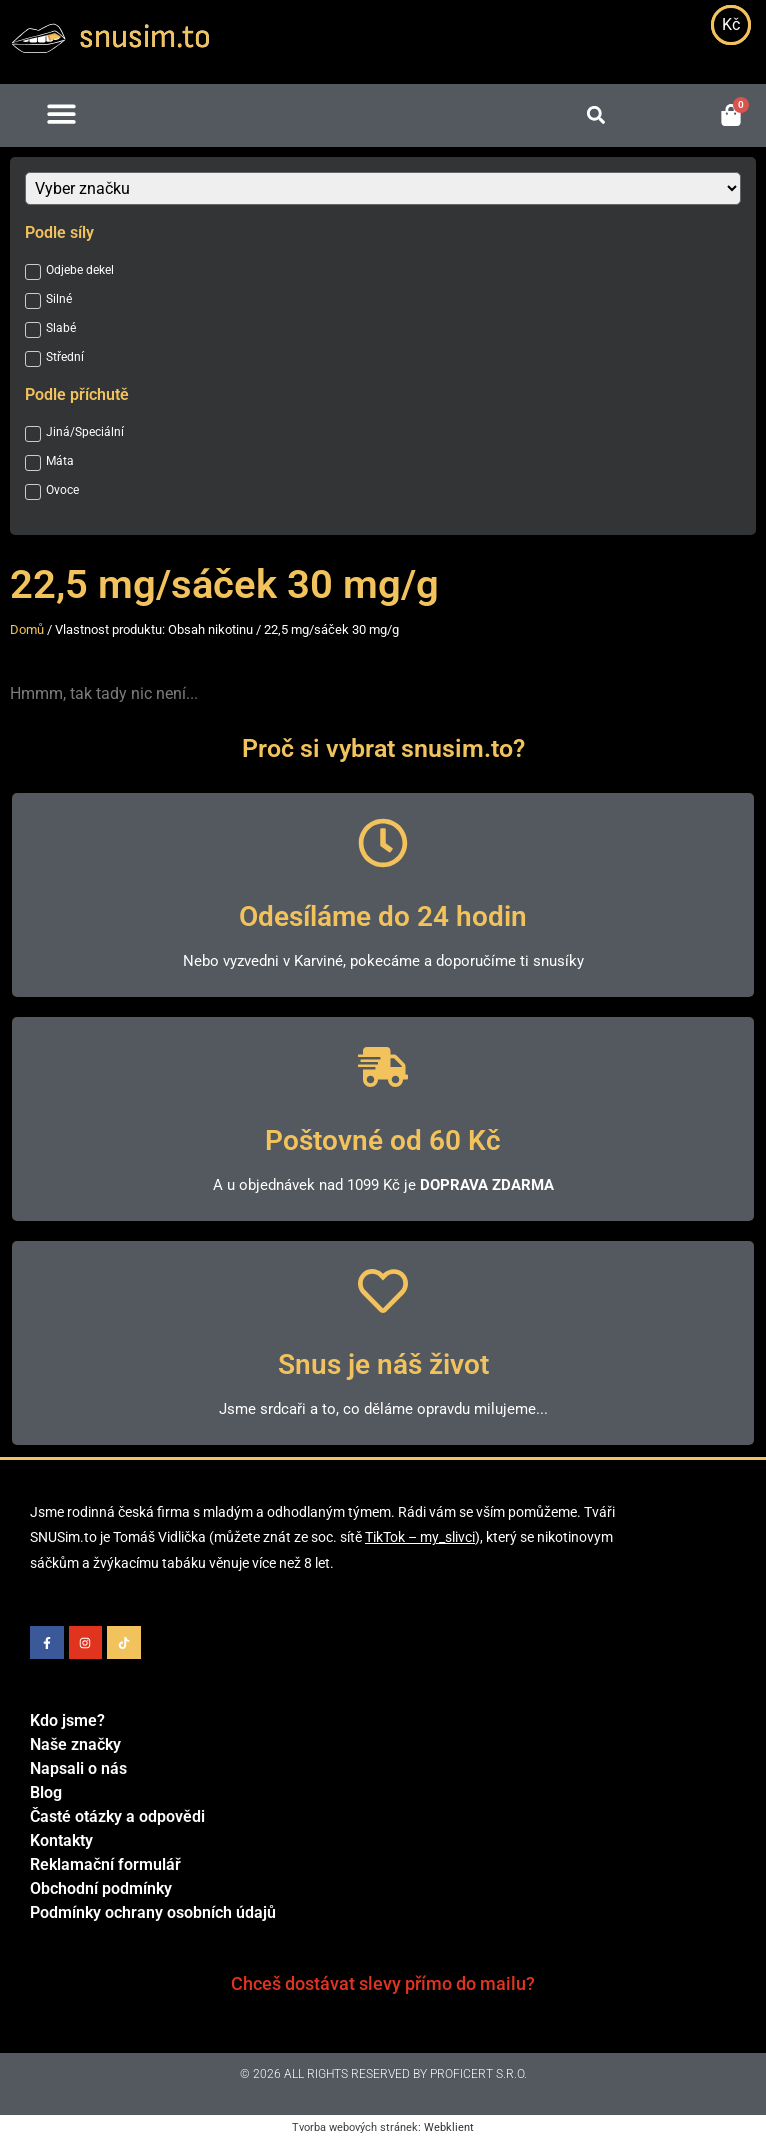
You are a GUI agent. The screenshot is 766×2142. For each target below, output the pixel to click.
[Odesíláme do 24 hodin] (383, 843)
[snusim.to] (38, 38)
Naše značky (75, 1744)
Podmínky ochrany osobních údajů (153, 1912)
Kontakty (61, 1840)
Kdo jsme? (67, 1720)
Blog (46, 1792)
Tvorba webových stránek (355, 2127)
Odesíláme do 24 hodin (383, 916)
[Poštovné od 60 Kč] (383, 1067)
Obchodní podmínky (101, 1888)
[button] (61, 113)
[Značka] (383, 188)
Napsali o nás (78, 1768)
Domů (27, 629)
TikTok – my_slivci (420, 1537)
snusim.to (145, 37)
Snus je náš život (383, 1364)
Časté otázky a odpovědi (117, 1816)
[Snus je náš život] (383, 1291)
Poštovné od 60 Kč (383, 1140)
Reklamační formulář (105, 1864)
